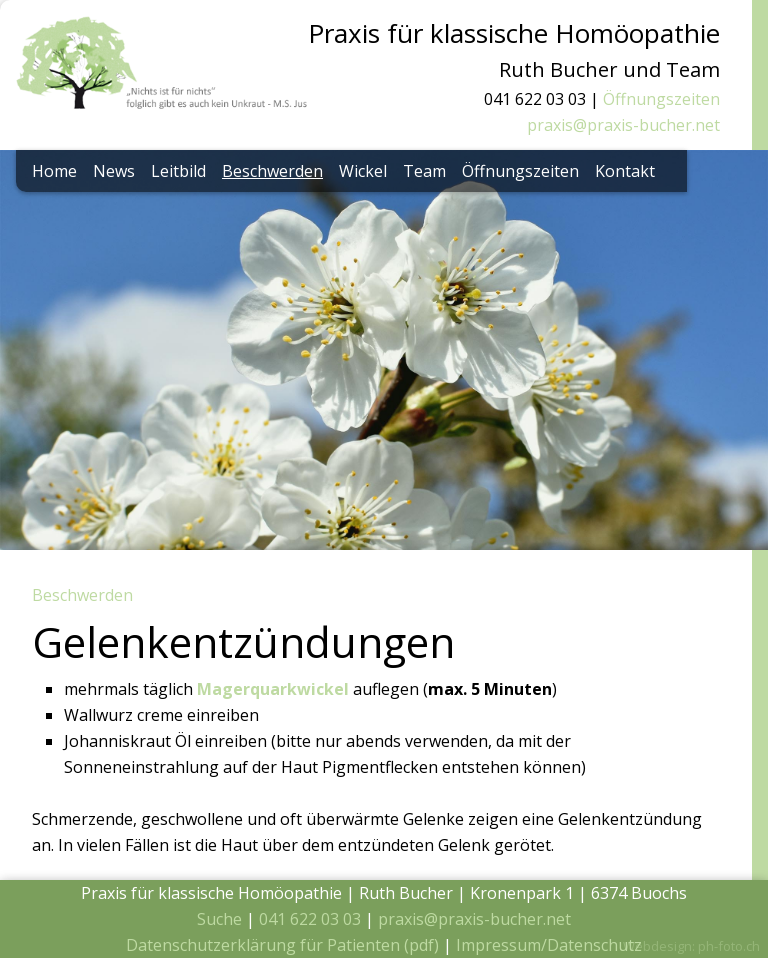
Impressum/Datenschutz (549, 945)
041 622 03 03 (310, 919)
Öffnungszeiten (661, 99)
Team (424, 171)
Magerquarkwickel (273, 689)
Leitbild (178, 171)
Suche (219, 919)
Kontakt (625, 171)
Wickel (363, 171)
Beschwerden (272, 171)
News (114, 171)
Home (54, 171)
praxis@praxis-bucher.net (623, 125)
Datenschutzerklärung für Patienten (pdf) (282, 945)
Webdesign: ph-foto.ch (691, 946)
